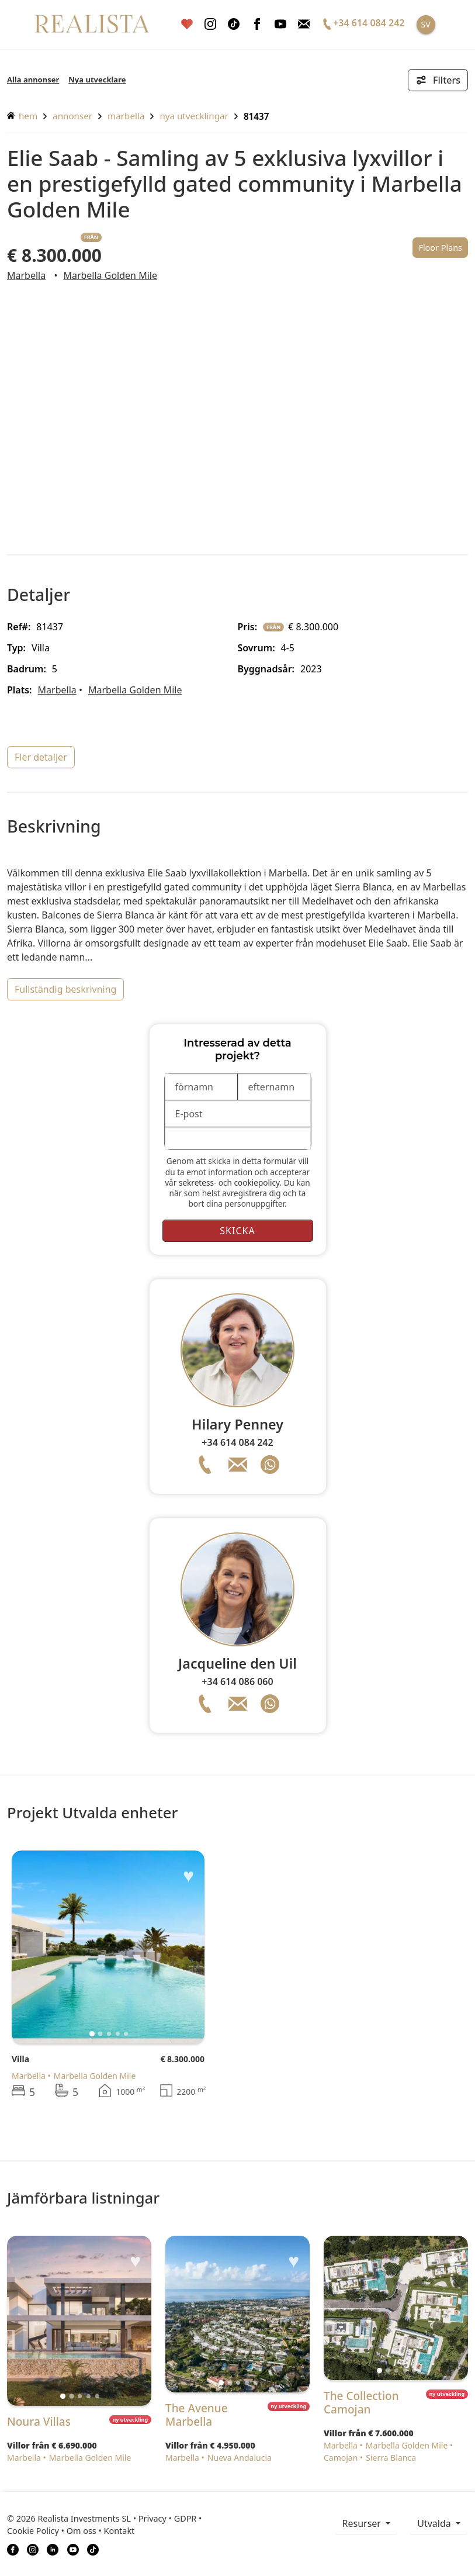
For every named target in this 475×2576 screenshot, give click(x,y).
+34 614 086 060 (237, 1681)
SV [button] (425, 24)
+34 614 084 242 (237, 1442)
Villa (20, 2058)
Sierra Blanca (391, 2457)
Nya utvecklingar (194, 116)
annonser (72, 116)
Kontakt (119, 2530)
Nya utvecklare (97, 79)
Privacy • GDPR (167, 2518)
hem (22, 116)
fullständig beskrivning (65, 989)
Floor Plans (440, 247)
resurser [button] (363, 2523)
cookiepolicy (257, 1182)
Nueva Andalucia (239, 2457)
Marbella (126, 116)
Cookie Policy (33, 2530)
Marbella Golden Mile (110, 275)
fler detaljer (41, 757)
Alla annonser (33, 79)
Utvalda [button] (435, 2523)
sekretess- (197, 1182)
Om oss (81, 2530)
